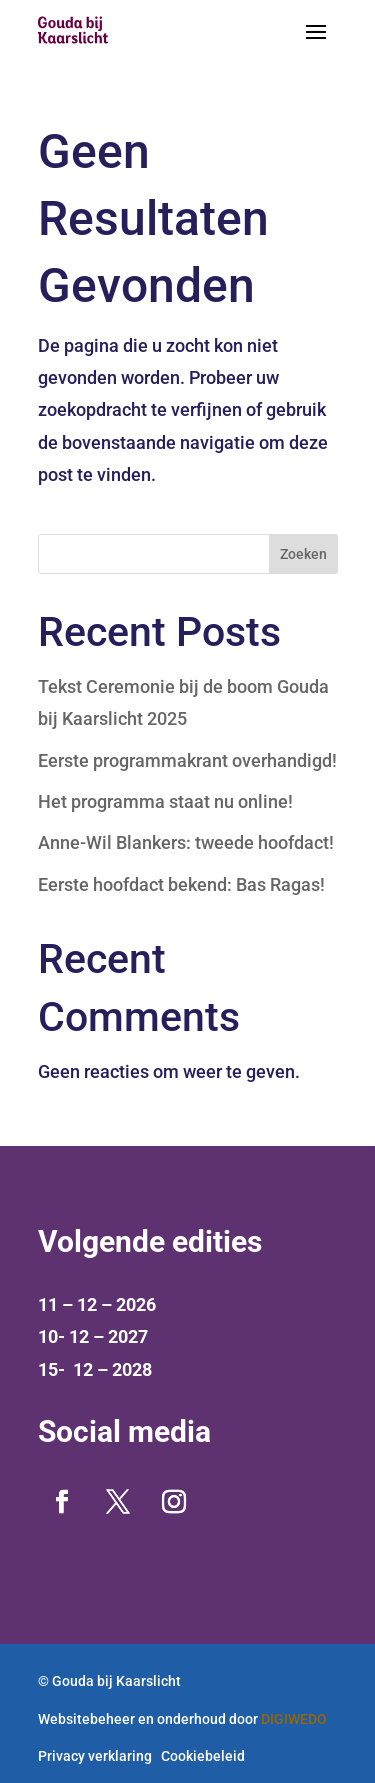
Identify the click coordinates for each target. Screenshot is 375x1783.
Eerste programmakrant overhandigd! (187, 760)
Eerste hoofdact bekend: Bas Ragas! (181, 884)
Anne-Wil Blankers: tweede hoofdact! (186, 842)
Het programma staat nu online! (165, 801)
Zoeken (303, 554)
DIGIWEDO (294, 1719)
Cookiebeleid (203, 1756)
